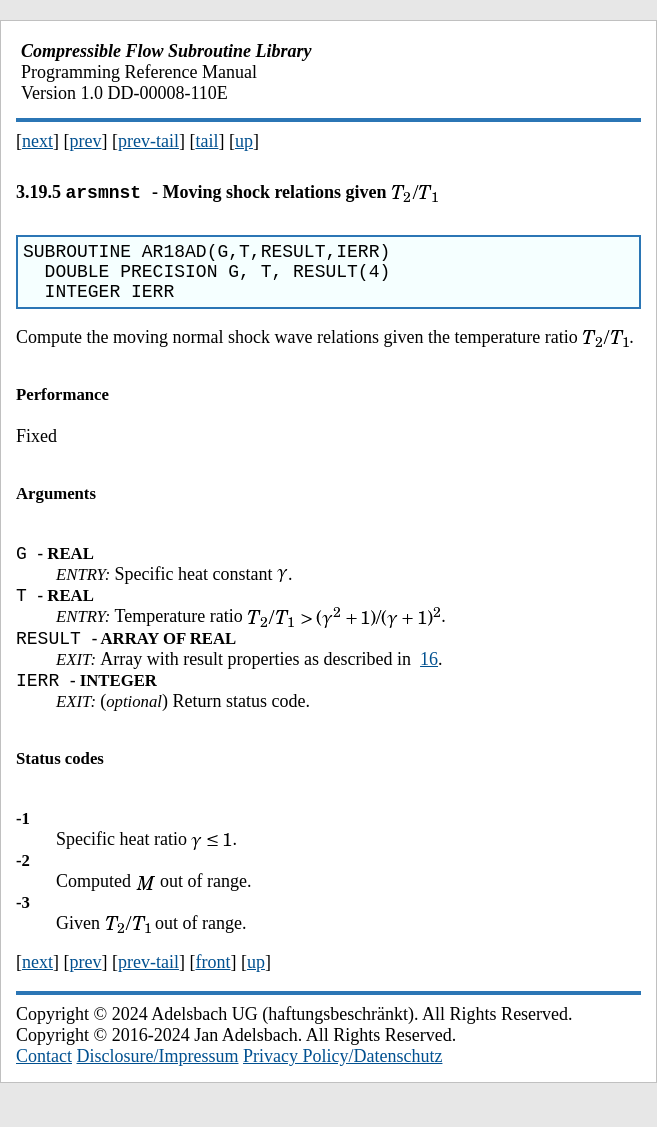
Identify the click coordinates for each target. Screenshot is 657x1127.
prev (86, 141)
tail (206, 141)
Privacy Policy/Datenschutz (342, 1080)
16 (429, 680)
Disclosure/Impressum (158, 1080)
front (212, 986)
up (244, 141)
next (37, 141)
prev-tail (148, 141)
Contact (44, 1080)
